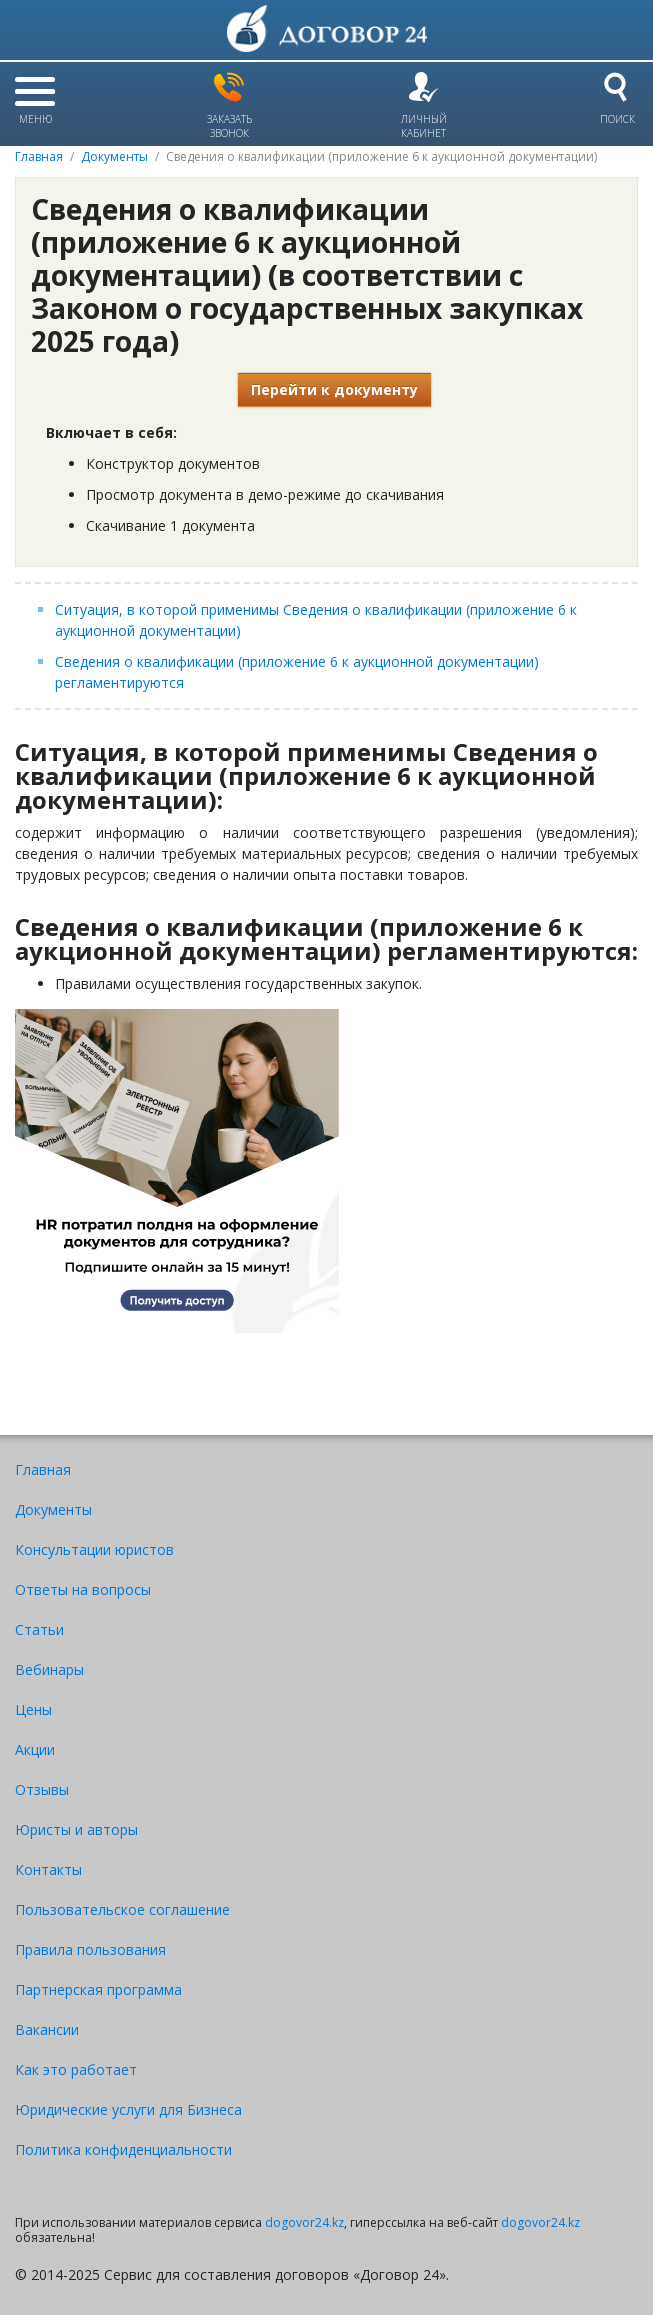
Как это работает (76, 2069)
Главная (39, 156)
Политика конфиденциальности (123, 2149)
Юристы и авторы (76, 1829)
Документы (114, 156)
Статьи (39, 1629)
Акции (35, 1749)
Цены (33, 1709)
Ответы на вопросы (83, 1589)
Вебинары (49, 1669)
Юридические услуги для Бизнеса (128, 2109)
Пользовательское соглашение (122, 1909)
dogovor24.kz (304, 2222)
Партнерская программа (98, 1989)
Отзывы (42, 1789)
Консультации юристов (94, 1549)
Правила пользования (90, 1949)
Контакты (48, 1869)
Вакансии (47, 2029)
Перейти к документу (334, 389)
